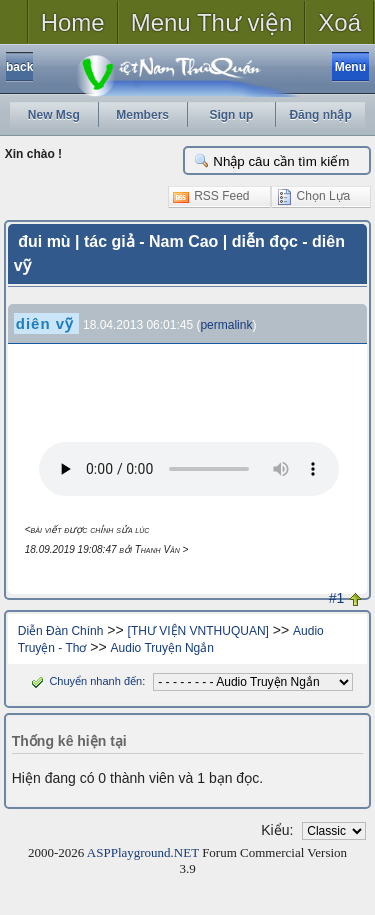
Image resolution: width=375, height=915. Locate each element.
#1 (337, 598)
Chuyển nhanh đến (84, 681)
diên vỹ (45, 323)
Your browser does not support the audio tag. (189, 469)
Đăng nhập (320, 115)
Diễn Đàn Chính (61, 631)
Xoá (339, 22)
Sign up (231, 115)
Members (142, 115)
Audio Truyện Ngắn (162, 648)
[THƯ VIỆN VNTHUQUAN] (198, 631)
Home (73, 22)
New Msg (54, 115)
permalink (226, 325)
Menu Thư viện (212, 22)
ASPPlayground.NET (143, 852)
